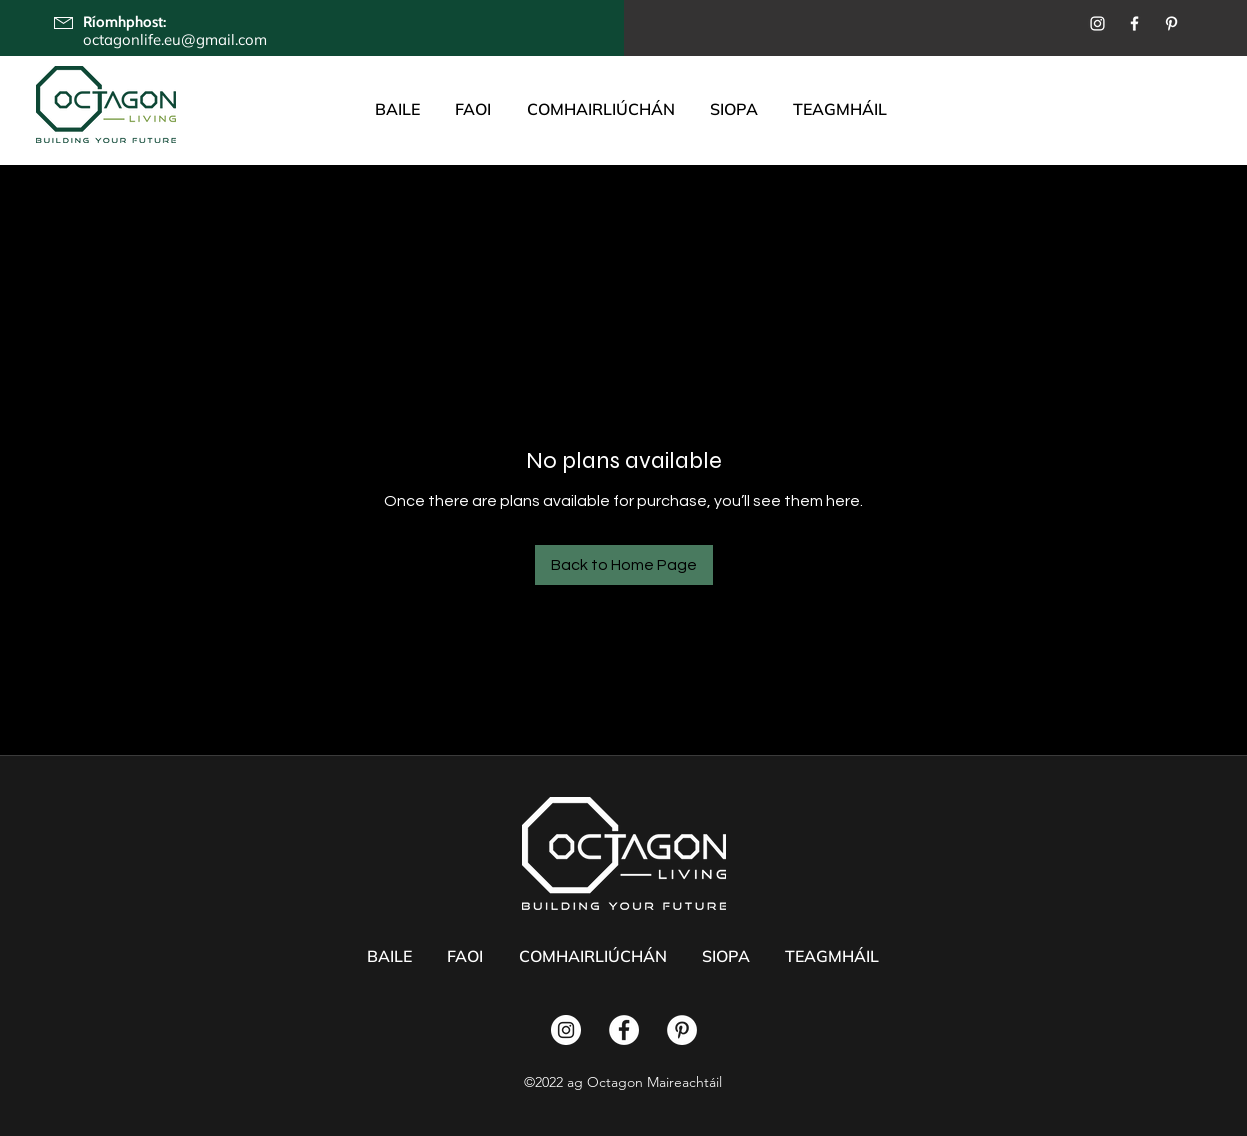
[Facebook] (1134, 23)
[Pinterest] (1171, 23)
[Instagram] (1097, 23)
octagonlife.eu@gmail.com (175, 39)
